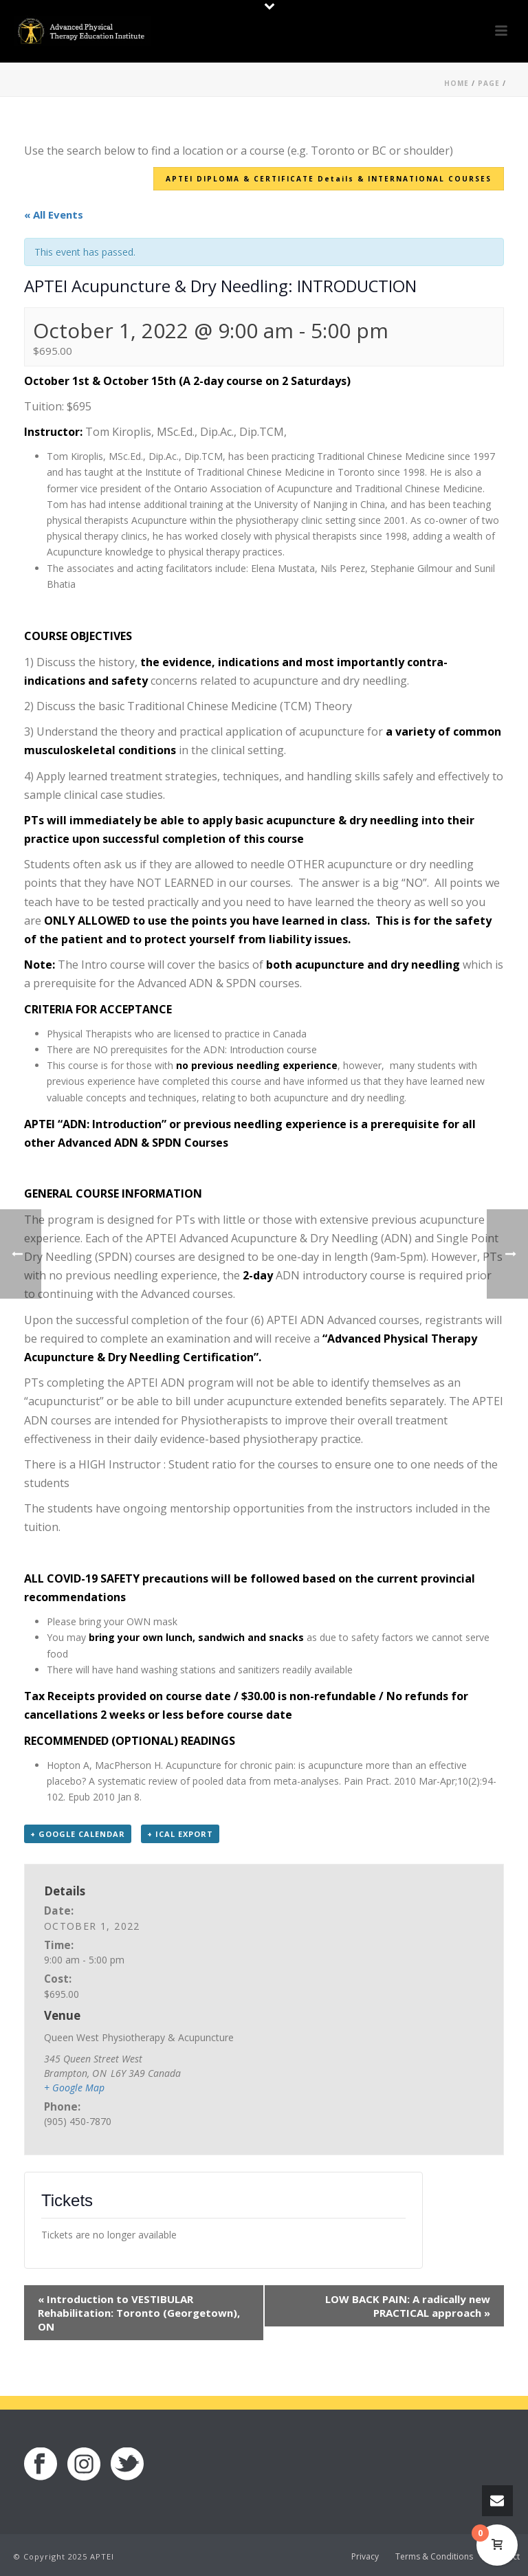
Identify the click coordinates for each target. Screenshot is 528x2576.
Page (489, 83)
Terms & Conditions (434, 2556)
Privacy (365, 2556)
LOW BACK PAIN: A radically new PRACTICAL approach (407, 2306)
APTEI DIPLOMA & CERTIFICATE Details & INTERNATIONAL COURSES (329, 179)
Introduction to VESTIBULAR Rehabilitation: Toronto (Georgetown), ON (139, 2312)
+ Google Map (74, 2087)
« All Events (53, 214)
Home (456, 83)
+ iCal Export (180, 1834)
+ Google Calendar (77, 1834)
